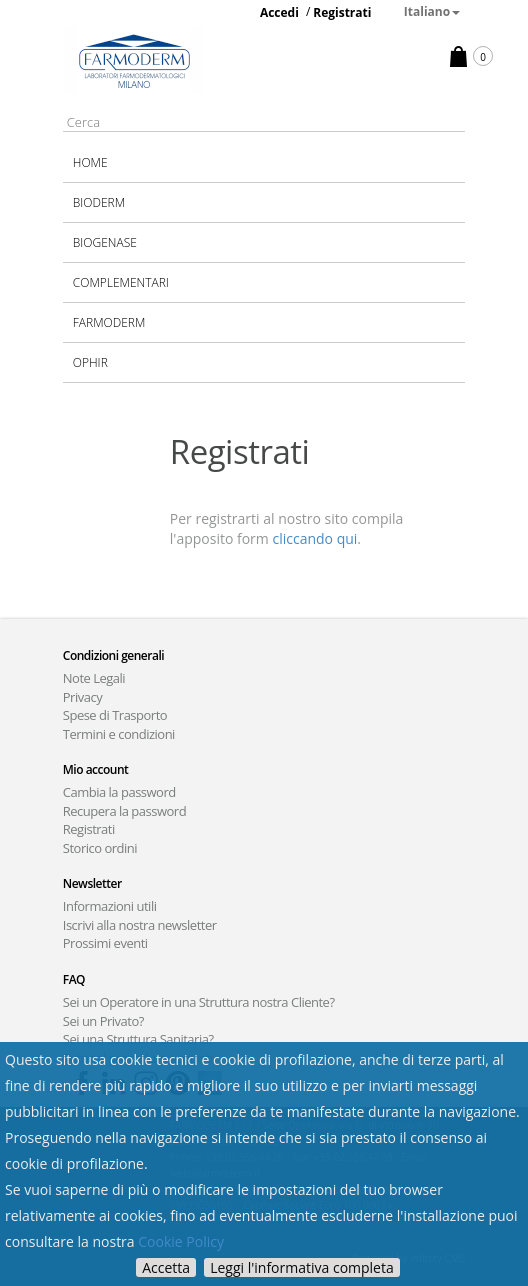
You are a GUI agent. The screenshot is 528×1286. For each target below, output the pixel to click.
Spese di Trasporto (115, 715)
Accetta (166, 1267)
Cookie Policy (181, 1241)
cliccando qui (314, 538)
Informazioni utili (110, 906)
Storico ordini (100, 848)
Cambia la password (119, 792)
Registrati (342, 12)
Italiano (432, 11)
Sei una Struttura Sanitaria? (138, 1039)
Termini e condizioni (119, 734)
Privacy (82, 697)
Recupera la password (124, 811)
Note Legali (94, 678)
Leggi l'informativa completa (302, 1267)
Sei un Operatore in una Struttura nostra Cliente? (199, 1002)
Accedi (279, 12)
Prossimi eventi (105, 943)
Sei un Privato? (103, 1021)
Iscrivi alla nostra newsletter (140, 925)
